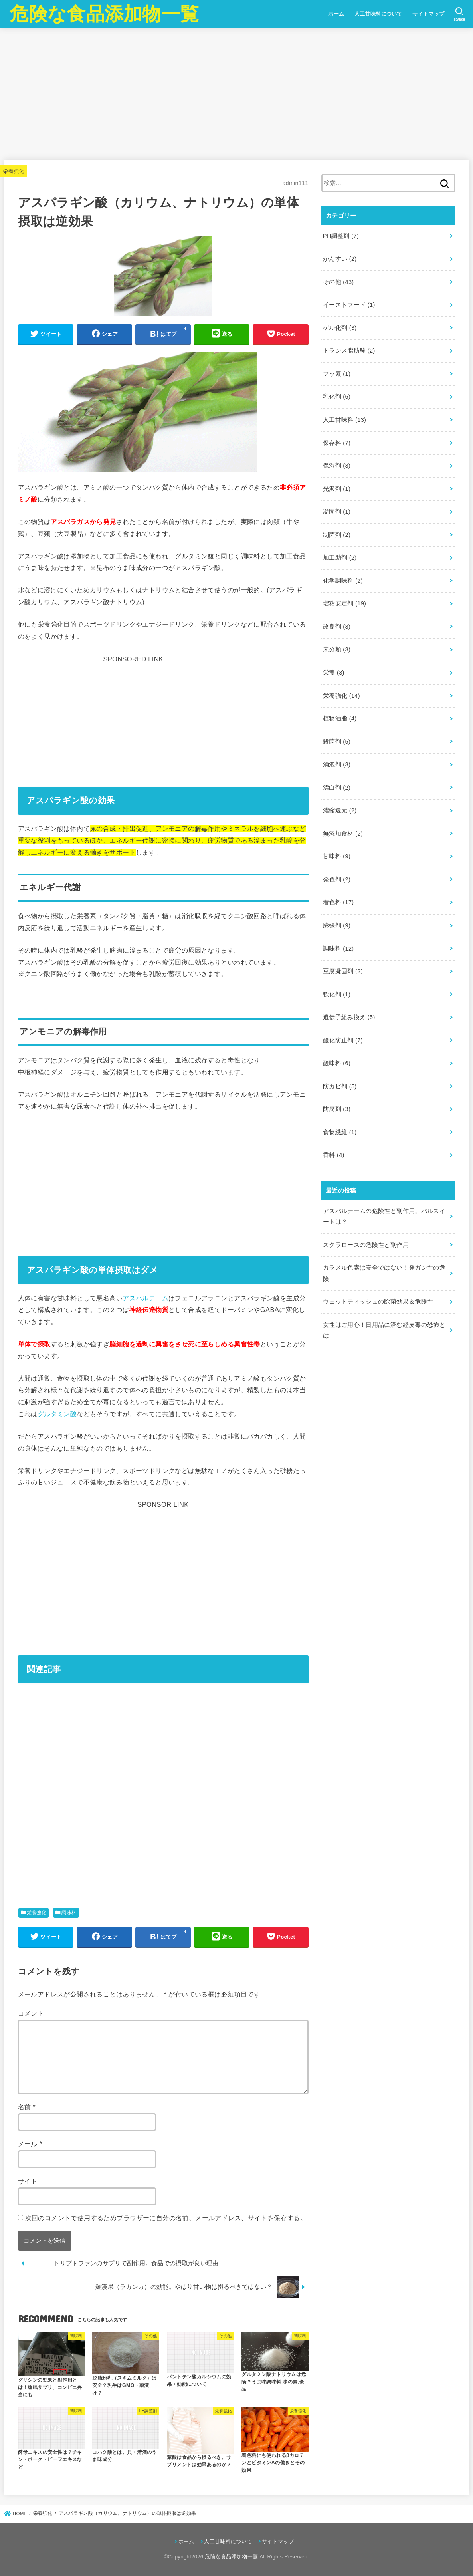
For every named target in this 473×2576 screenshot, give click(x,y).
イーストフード (349, 305)
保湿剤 (336, 465)
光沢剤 (336, 489)
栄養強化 (13, 171)
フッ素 (336, 374)
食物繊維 (340, 1132)
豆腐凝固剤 (343, 971)
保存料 (336, 443)
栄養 (333, 672)
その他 (338, 282)
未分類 (336, 649)
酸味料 (336, 1063)
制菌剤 (336, 535)
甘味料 (336, 856)
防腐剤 (336, 1109)
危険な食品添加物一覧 (104, 13)
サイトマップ (428, 14)
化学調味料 (343, 581)
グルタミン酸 (57, 1413)
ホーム (336, 14)
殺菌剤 (336, 741)
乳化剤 (336, 396)
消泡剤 (336, 764)
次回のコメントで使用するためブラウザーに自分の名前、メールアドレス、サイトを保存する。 (166, 2217)
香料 (333, 1155)
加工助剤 (340, 557)
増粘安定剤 (344, 603)
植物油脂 (340, 718)
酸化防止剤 (343, 1040)
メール (30, 2143)
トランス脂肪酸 (349, 350)
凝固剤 (336, 511)
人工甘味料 (344, 420)
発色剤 (336, 879)
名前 (27, 2106)
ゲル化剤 (340, 328)
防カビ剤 (340, 1086)
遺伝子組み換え (349, 1017)
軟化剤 (336, 994)
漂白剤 (336, 787)
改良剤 (336, 626)
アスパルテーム (145, 1298)
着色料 (338, 902)
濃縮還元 (340, 810)
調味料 (68, 1912)
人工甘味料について (378, 14)
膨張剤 (336, 925)
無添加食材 (343, 833)
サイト (28, 2181)
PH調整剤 (341, 236)
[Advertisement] (236, 94)
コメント (31, 2013)
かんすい (340, 259)
